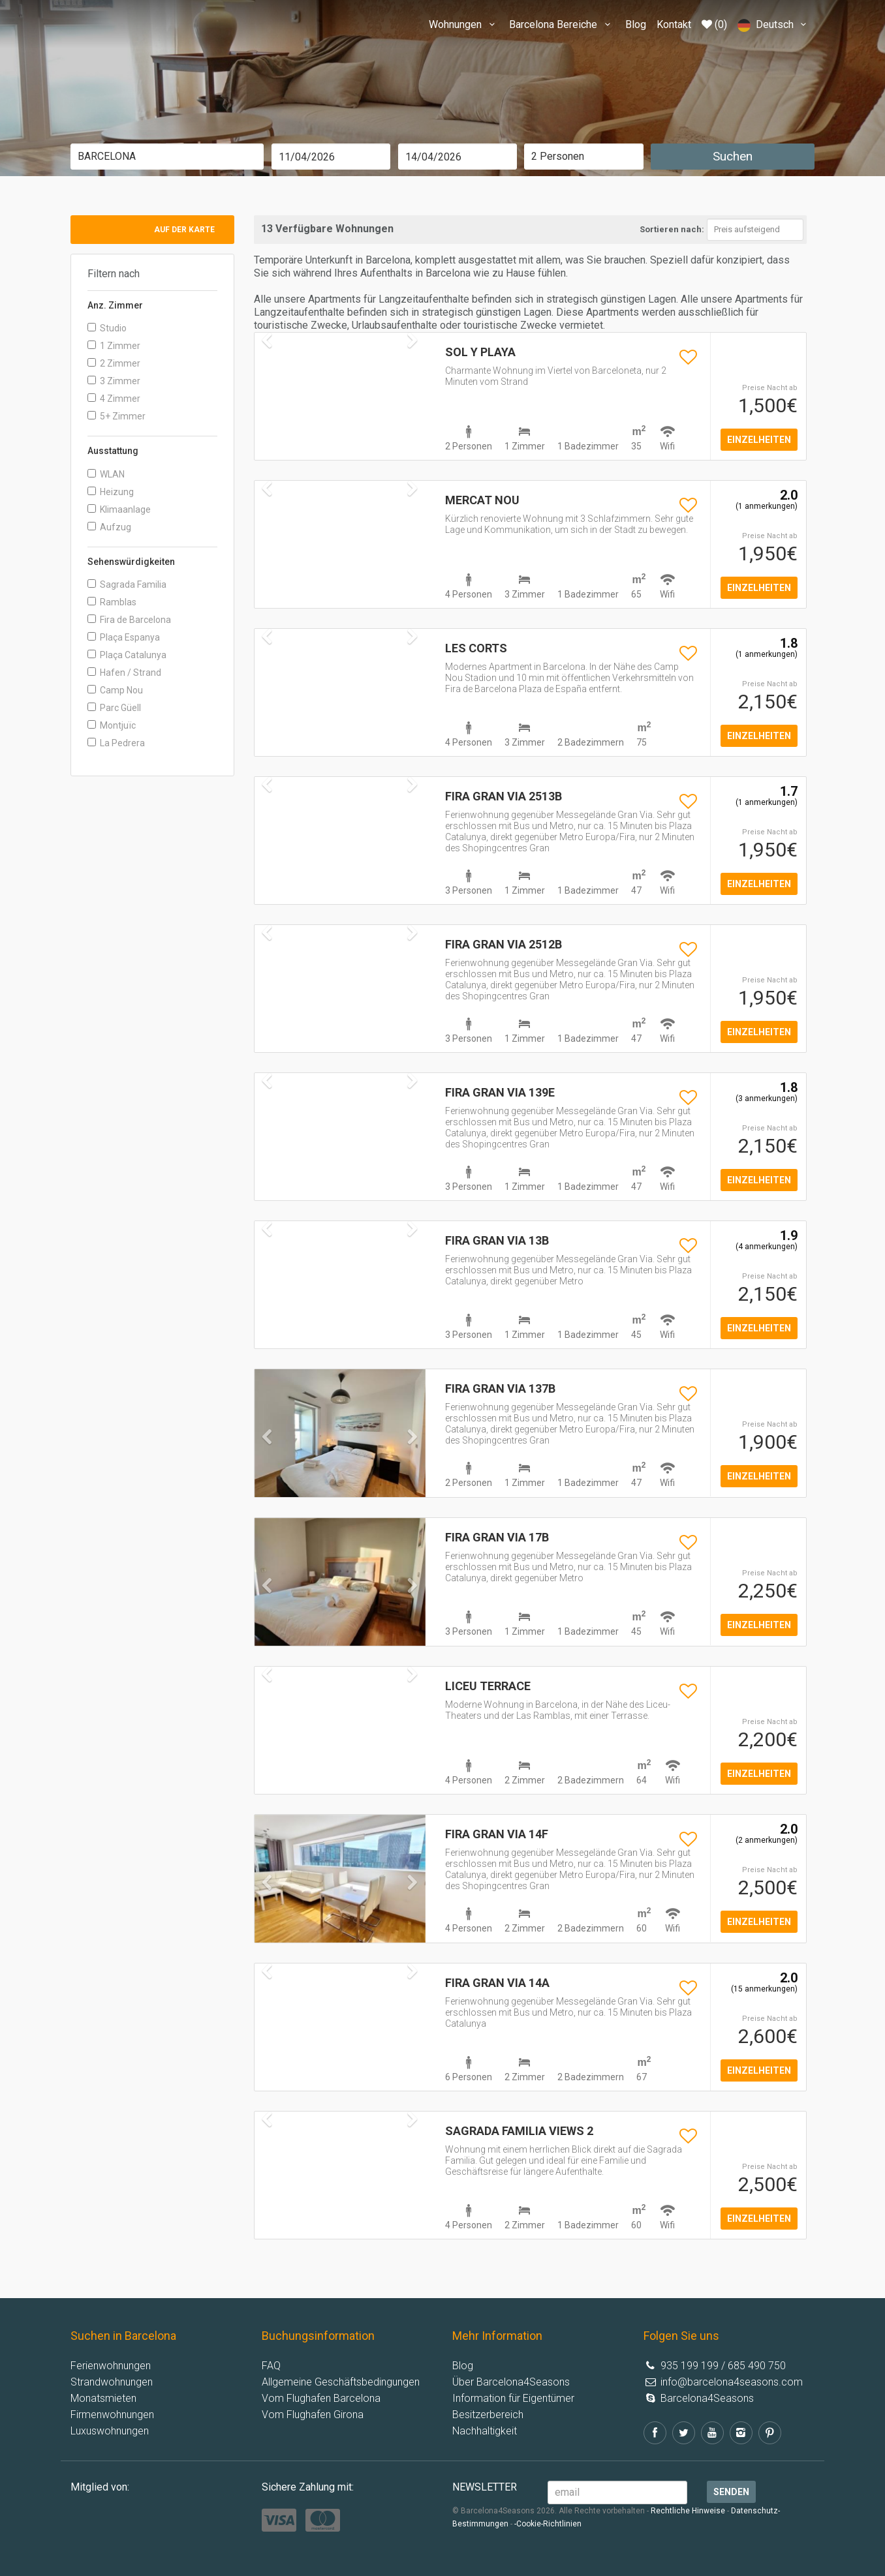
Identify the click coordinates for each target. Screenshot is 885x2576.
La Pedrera (116, 743)
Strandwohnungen (111, 2382)
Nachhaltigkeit (484, 2431)
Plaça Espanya (123, 637)
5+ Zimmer (116, 416)
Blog (635, 24)
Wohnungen (464, 24)
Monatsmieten (103, 2398)
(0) (714, 24)
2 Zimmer (113, 363)
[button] (267, 1463)
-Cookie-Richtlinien (548, 2523)
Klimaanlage (119, 509)
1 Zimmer (113, 346)
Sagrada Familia (126, 584)
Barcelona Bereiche (561, 24)
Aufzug (109, 527)
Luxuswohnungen (109, 2431)
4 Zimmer (113, 398)
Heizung (110, 492)
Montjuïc (111, 725)
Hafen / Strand (124, 672)
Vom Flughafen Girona (313, 2414)
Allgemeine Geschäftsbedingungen (341, 2382)
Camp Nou (115, 690)
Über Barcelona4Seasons (511, 2382)
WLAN (106, 474)
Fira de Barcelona (129, 619)
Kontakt (674, 24)
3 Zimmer (113, 381)
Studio (107, 328)
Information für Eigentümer (513, 2398)
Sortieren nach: (672, 229)
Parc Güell (114, 708)
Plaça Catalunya (126, 655)
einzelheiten (759, 439)
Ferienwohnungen (110, 2365)
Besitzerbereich (487, 2414)
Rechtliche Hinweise (688, 2510)
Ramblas (111, 602)
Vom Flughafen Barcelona (321, 2398)
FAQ (271, 2365)
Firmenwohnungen (112, 2414)
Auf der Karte (184, 229)
